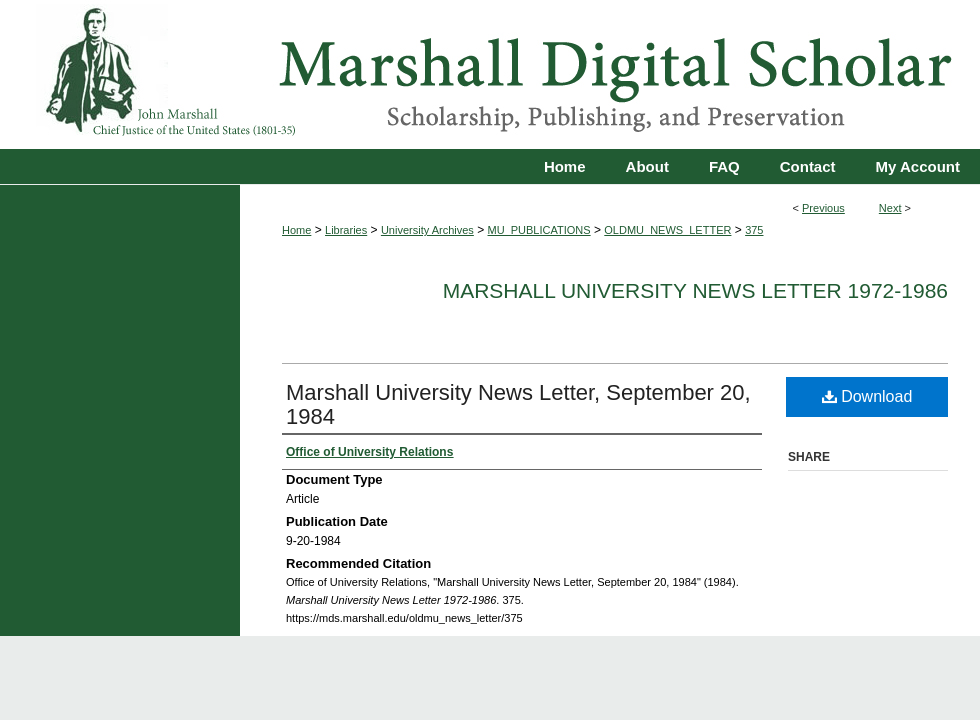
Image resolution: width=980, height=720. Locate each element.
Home (296, 230)
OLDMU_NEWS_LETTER (667, 230)
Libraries (346, 230)
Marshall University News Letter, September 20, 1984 (518, 404)
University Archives (427, 230)
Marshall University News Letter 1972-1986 (695, 290)
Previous (823, 208)
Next (890, 208)
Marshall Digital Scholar (490, 74)
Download (867, 396)
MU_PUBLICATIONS (539, 230)
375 (754, 230)
